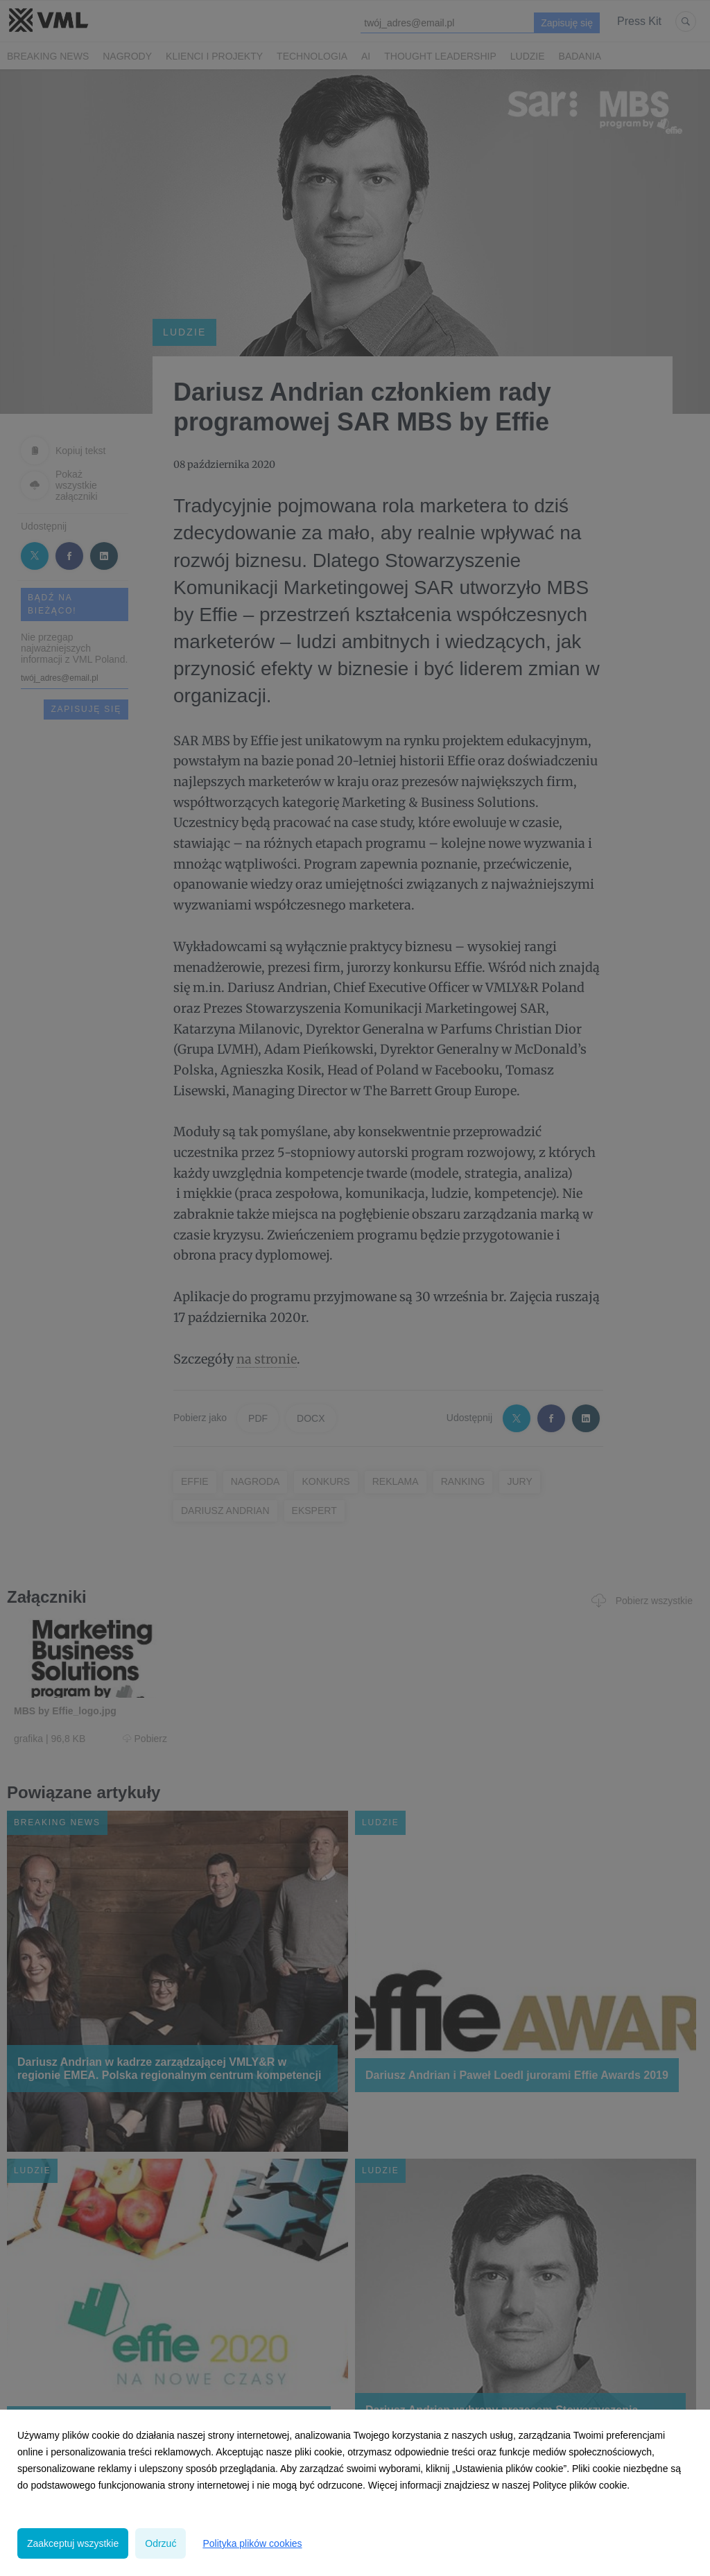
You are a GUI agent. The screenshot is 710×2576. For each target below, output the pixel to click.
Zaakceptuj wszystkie (73, 2543)
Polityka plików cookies (252, 2543)
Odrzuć (160, 2543)
